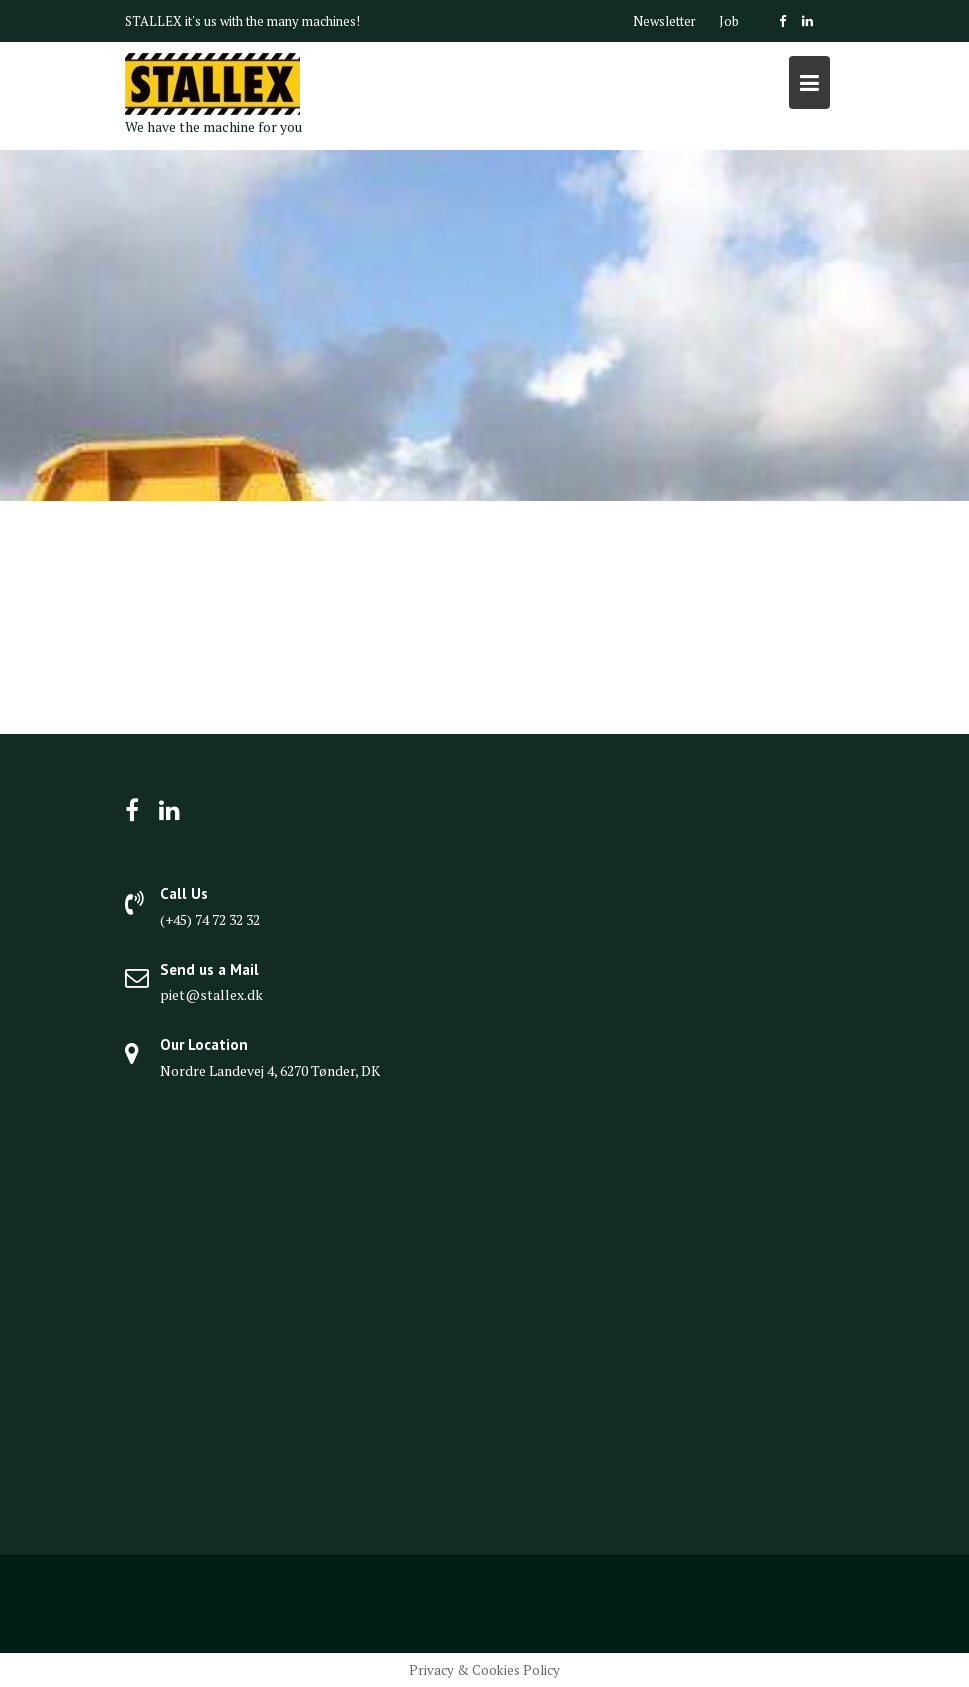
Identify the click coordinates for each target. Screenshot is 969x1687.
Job (729, 21)
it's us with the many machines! (272, 21)
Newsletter (664, 21)
